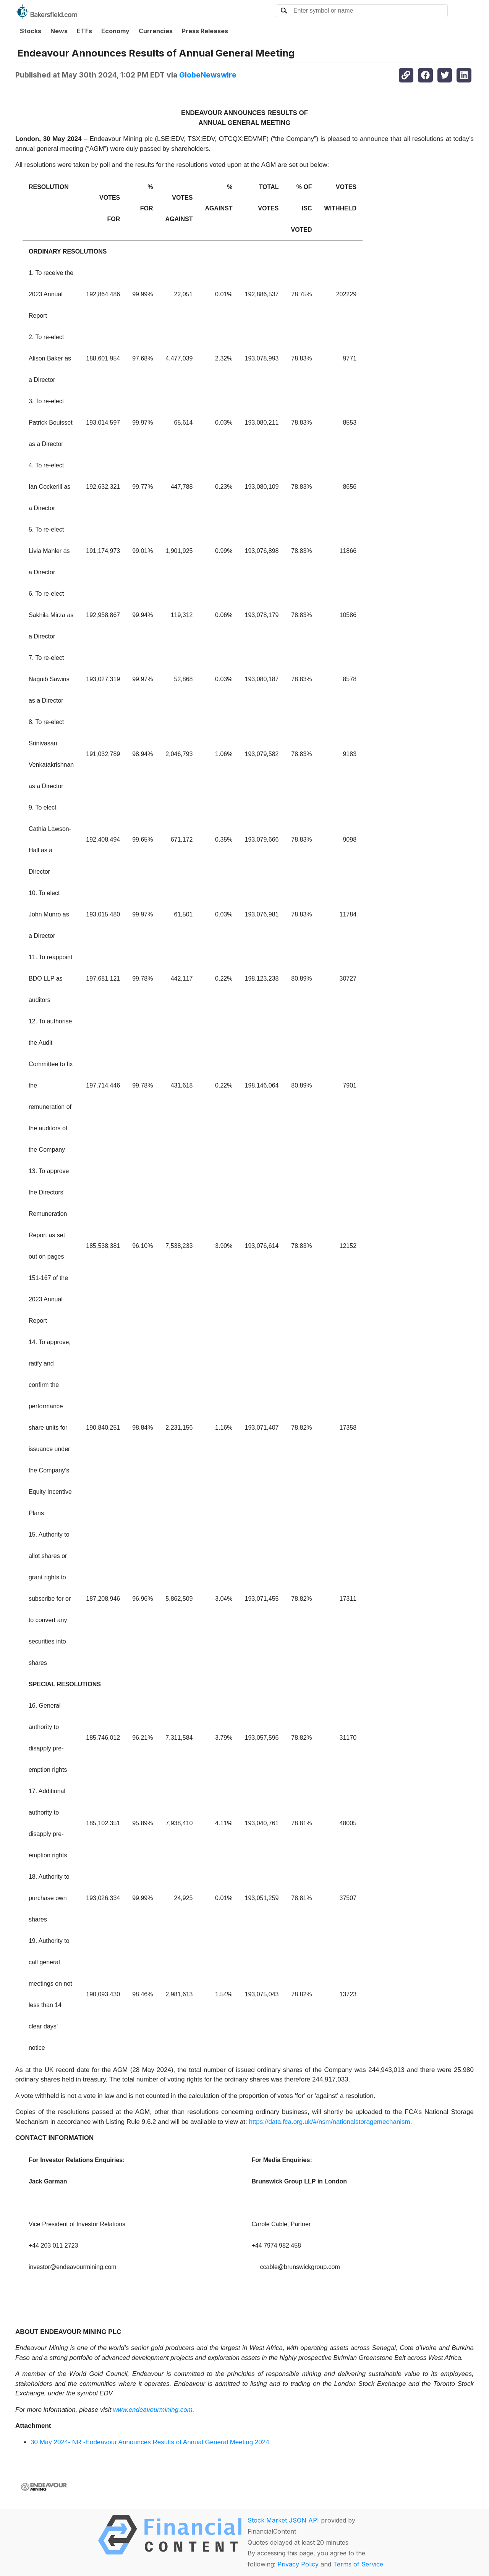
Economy (115, 31)
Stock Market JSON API (283, 2520)
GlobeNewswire (207, 74)
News (59, 31)
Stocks (30, 31)
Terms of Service (358, 2564)
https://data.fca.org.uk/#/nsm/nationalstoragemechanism (329, 2121)
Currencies (156, 31)
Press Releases (205, 31)
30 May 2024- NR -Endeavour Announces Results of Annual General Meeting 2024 (150, 2442)
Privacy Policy (298, 2564)
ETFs (84, 31)
